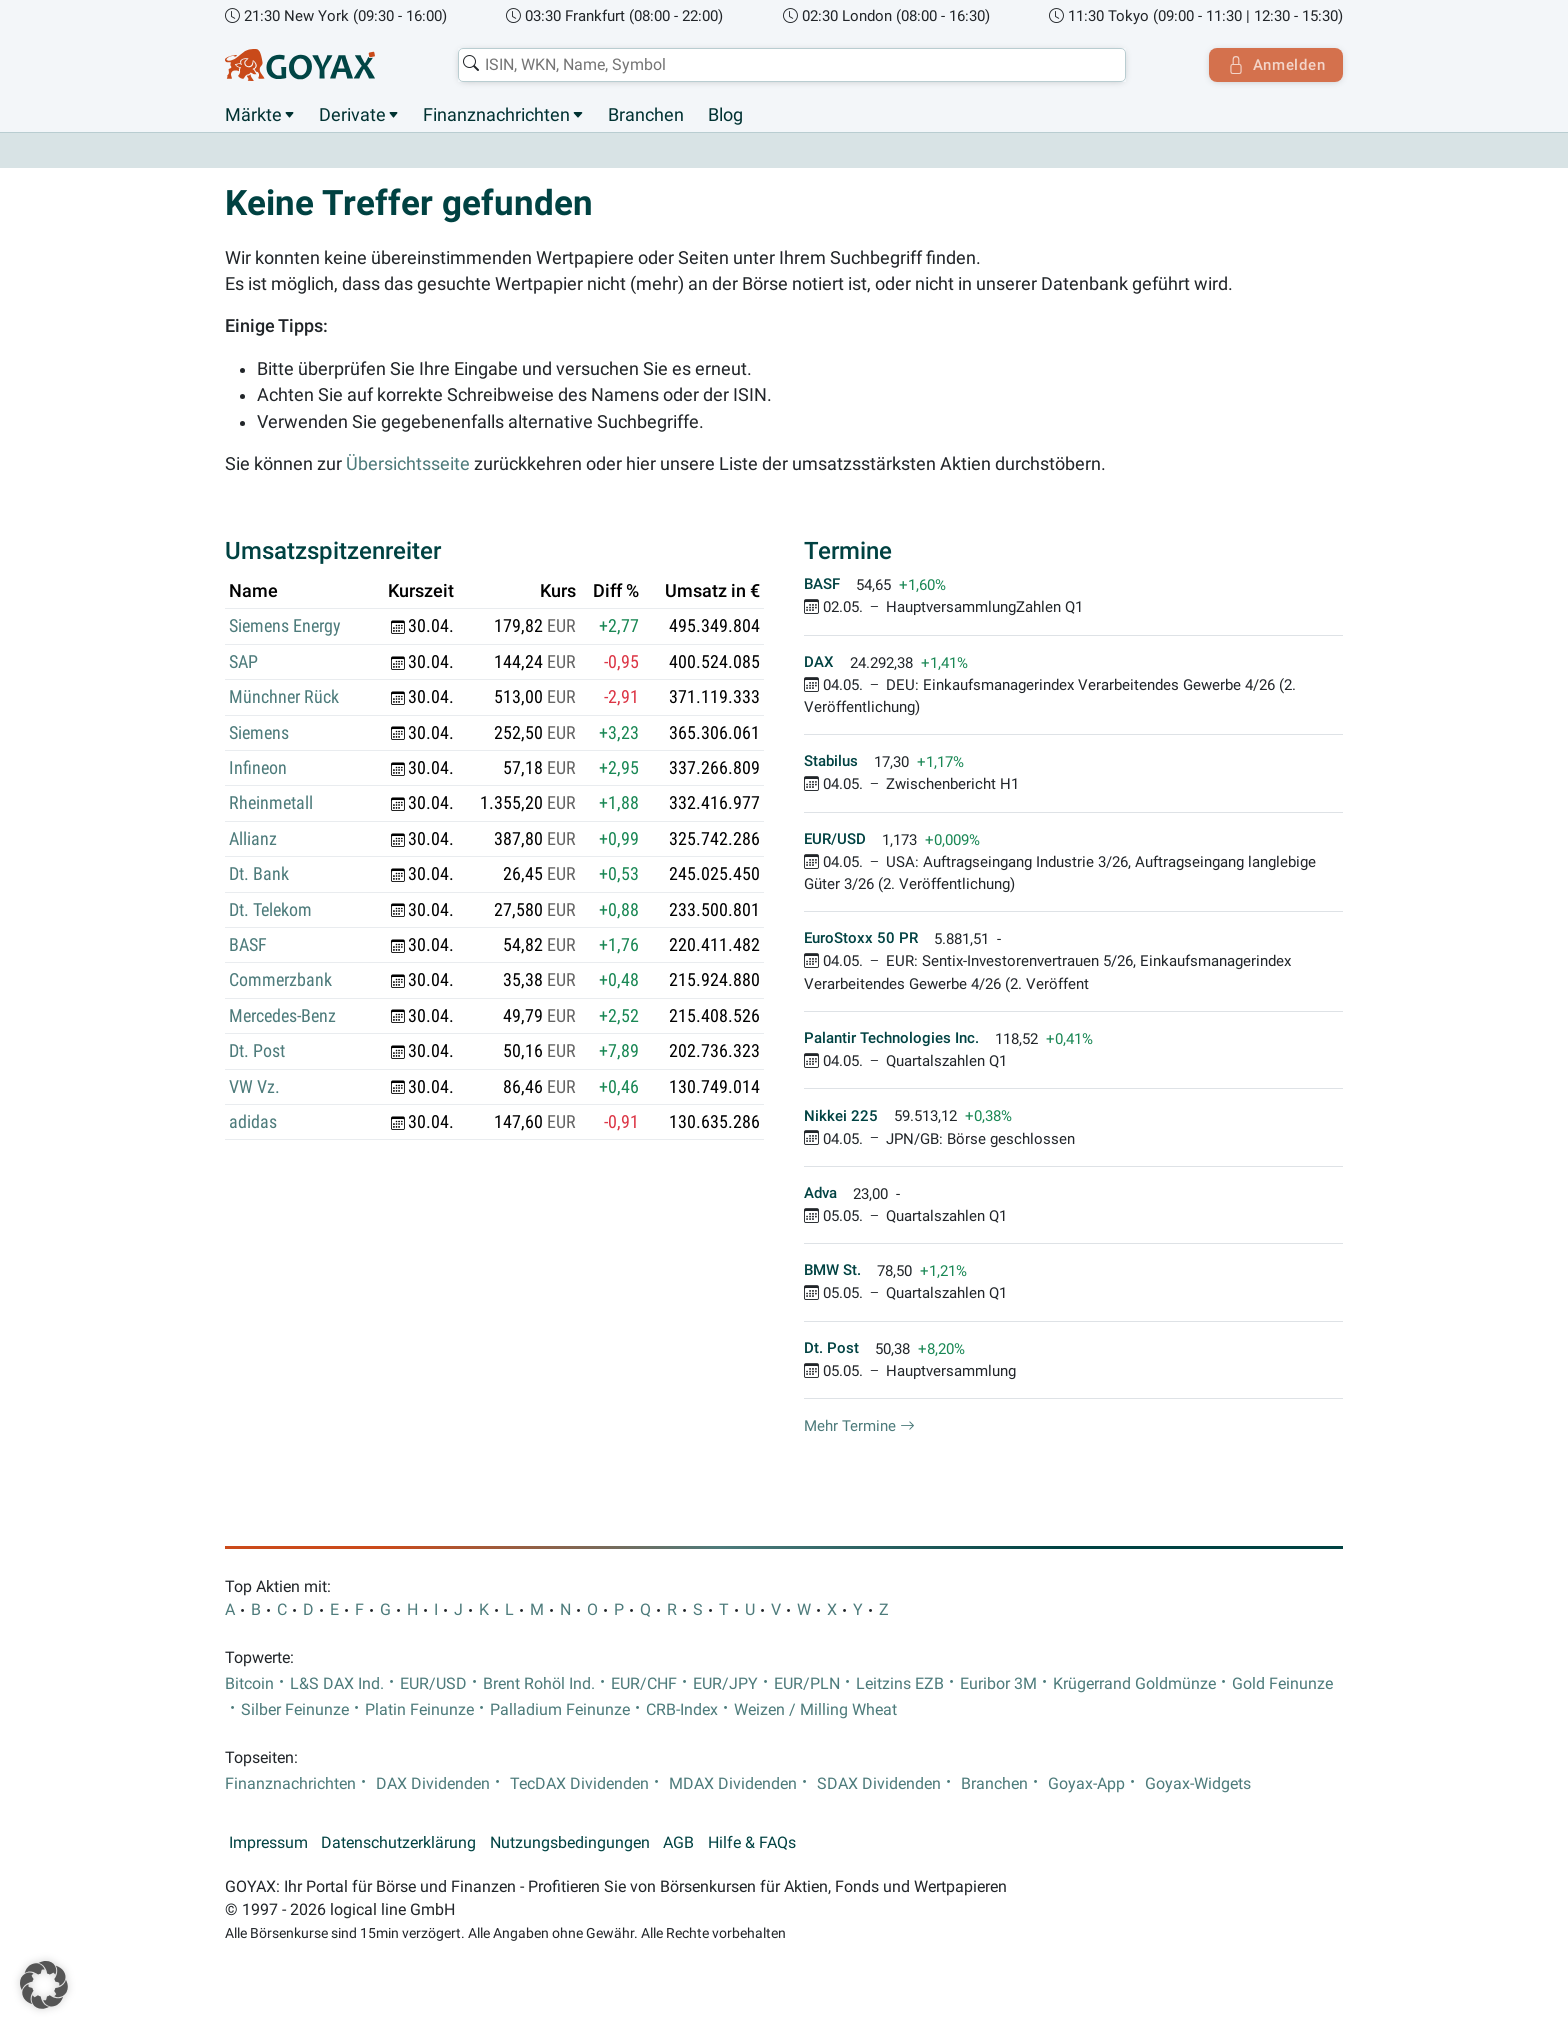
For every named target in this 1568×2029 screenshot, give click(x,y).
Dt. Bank (259, 875)
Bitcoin (249, 1684)
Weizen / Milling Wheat (815, 1711)
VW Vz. (254, 1087)
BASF (248, 946)
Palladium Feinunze (560, 1711)
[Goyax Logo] (300, 65)
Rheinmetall (271, 804)
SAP (243, 662)
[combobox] (790, 65)
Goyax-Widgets (1198, 1784)
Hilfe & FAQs (752, 1844)
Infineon (258, 769)
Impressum (268, 1844)
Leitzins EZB (900, 1684)
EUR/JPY (725, 1684)
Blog (725, 115)
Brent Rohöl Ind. (539, 1684)
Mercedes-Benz (282, 1016)
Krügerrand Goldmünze (1134, 1684)
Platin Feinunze (419, 1711)
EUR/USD (433, 1684)
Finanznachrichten (496, 115)
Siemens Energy (285, 627)
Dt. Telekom (270, 910)
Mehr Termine (859, 1427)
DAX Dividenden (433, 1784)
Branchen (646, 115)
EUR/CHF (644, 1684)
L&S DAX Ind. (337, 1684)
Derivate (352, 115)
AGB (678, 1844)
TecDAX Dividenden (579, 1784)
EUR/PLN (807, 1684)
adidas (253, 1123)
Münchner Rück (284, 698)
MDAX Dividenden (733, 1784)
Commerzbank (280, 981)
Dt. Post (257, 1052)
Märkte (253, 115)
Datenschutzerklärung (398, 1844)
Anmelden (1274, 65)
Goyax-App (1086, 1784)
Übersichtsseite (408, 464)
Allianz (253, 839)
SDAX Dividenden (879, 1784)
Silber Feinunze (295, 1711)
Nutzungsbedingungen (570, 1844)
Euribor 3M (998, 1684)
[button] (44, 1985)
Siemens (259, 733)
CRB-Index (682, 1711)
